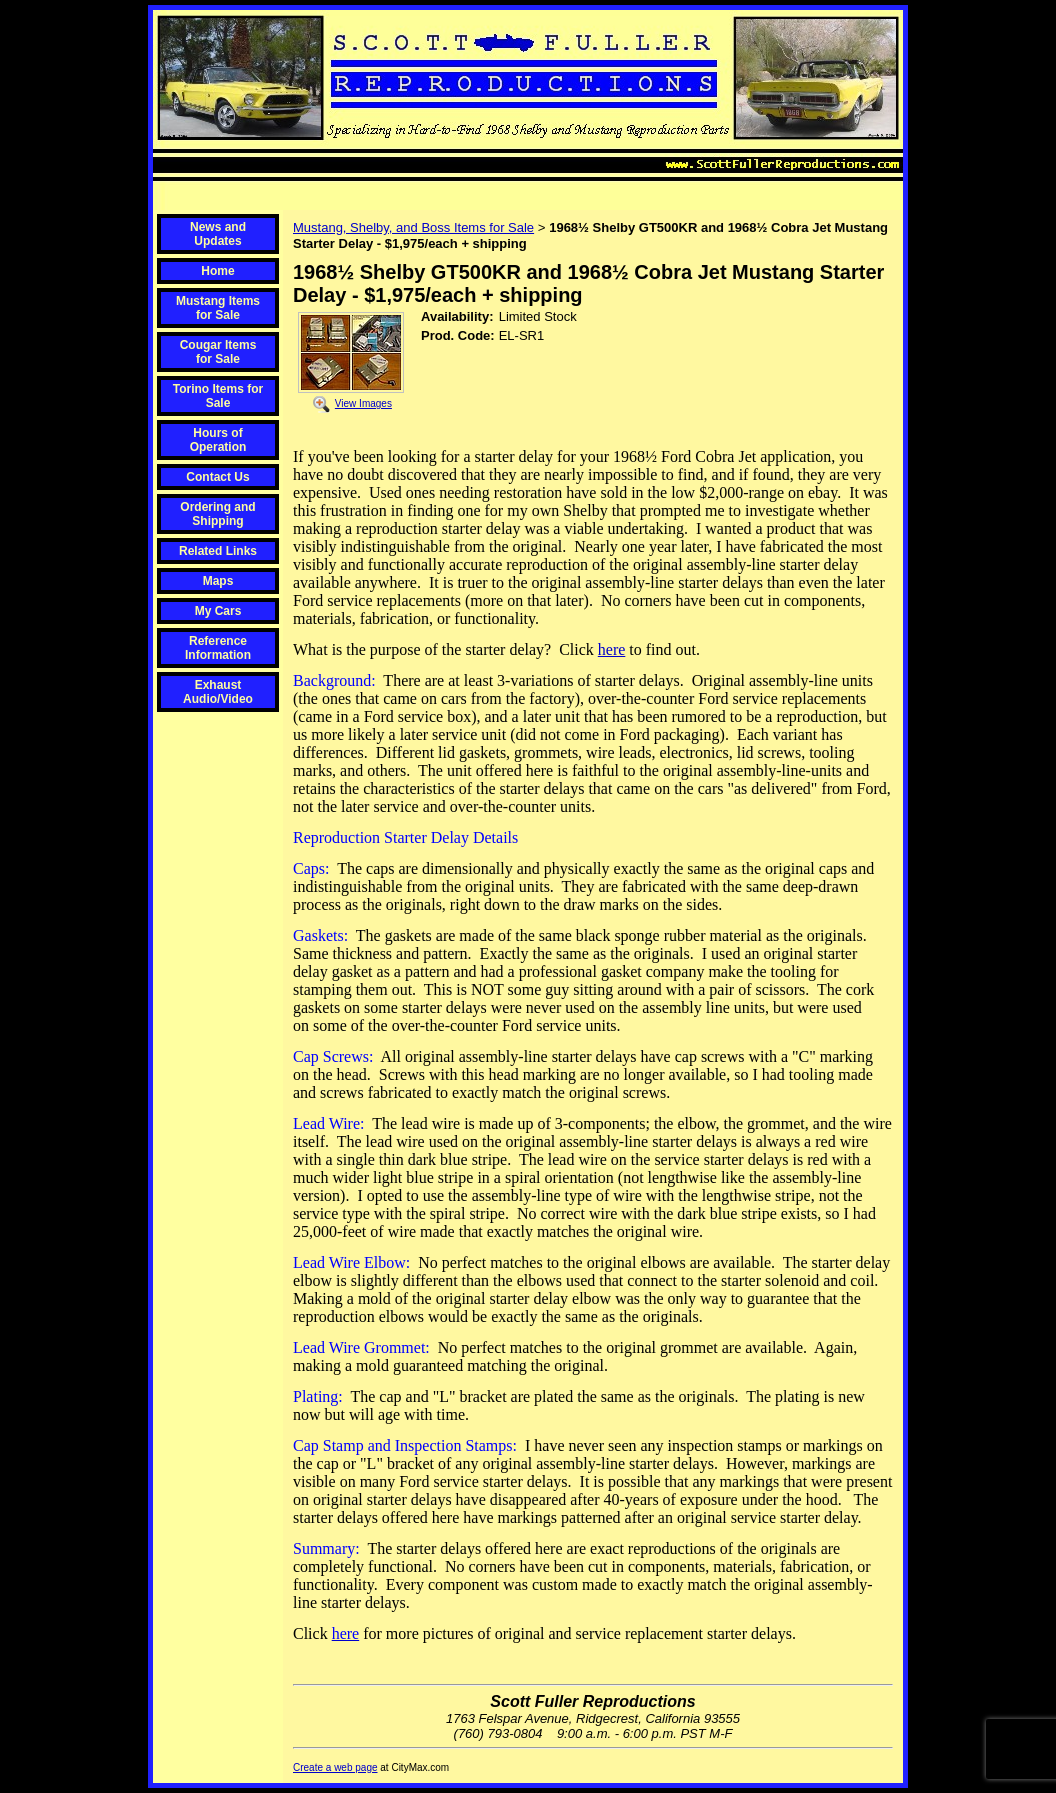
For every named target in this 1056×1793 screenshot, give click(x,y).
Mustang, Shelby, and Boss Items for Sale (413, 227)
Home (217, 271)
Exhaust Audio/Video (218, 692)
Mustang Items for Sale (218, 308)
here (612, 649)
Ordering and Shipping (217, 514)
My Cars (218, 611)
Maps (218, 581)
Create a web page (335, 1767)
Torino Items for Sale (218, 396)
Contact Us (217, 477)
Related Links (218, 551)
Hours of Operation (218, 440)
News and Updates (218, 234)
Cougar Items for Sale (218, 352)
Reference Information (218, 648)
